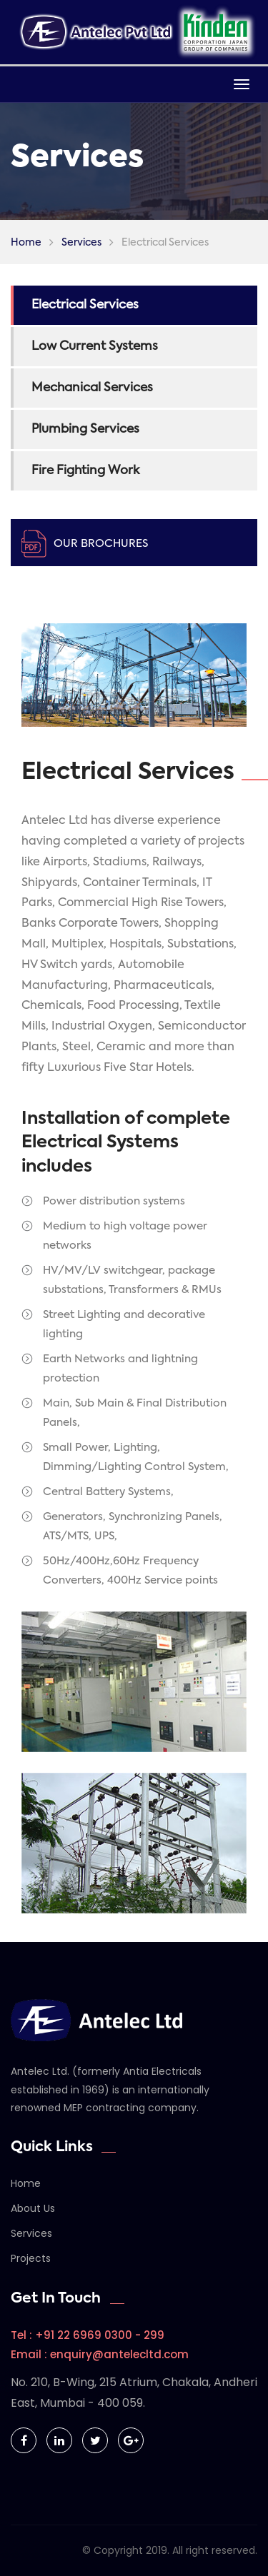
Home (26, 243)
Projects (31, 2258)
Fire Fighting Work (85, 471)
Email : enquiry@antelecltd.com (100, 2354)
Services (81, 243)
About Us (33, 2208)
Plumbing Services (85, 429)
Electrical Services (85, 305)
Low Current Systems (94, 347)
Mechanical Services (92, 388)
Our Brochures (101, 543)
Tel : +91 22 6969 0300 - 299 (87, 2335)
